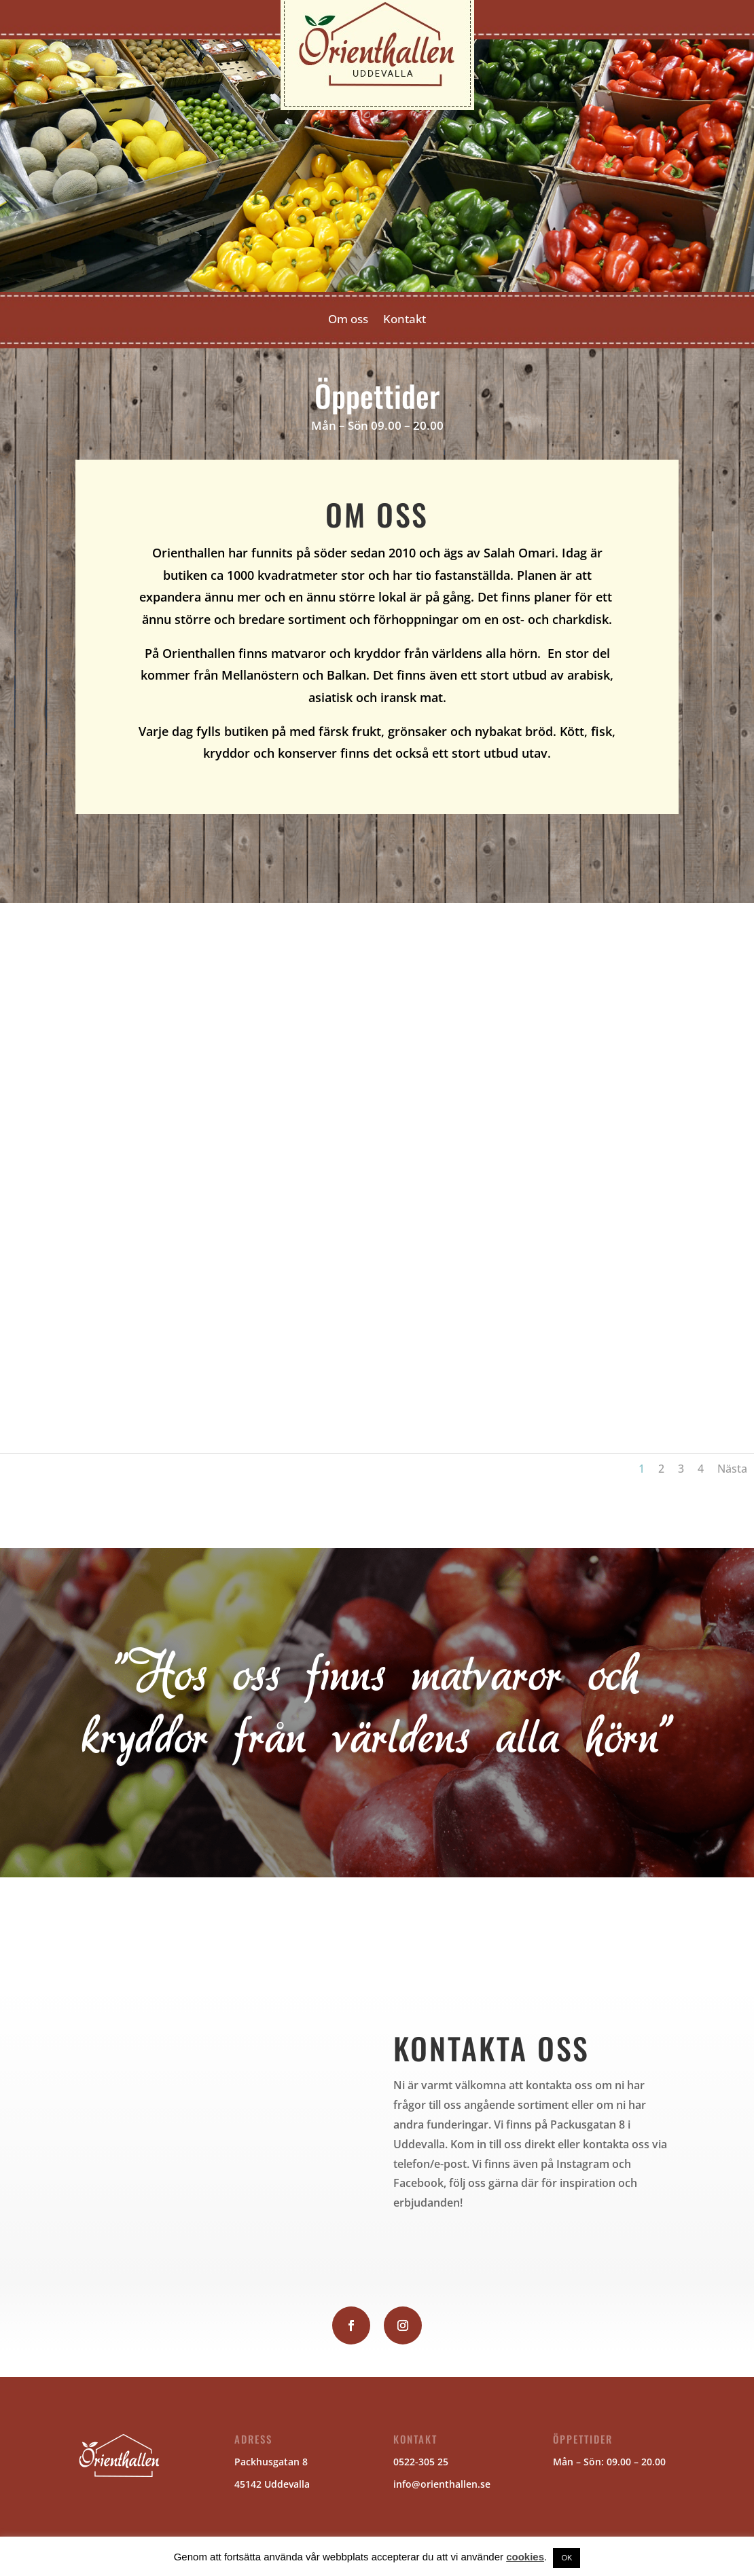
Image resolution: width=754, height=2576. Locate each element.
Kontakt (404, 320)
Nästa (732, 1468)
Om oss (348, 320)
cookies (525, 2556)
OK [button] (566, 2558)
